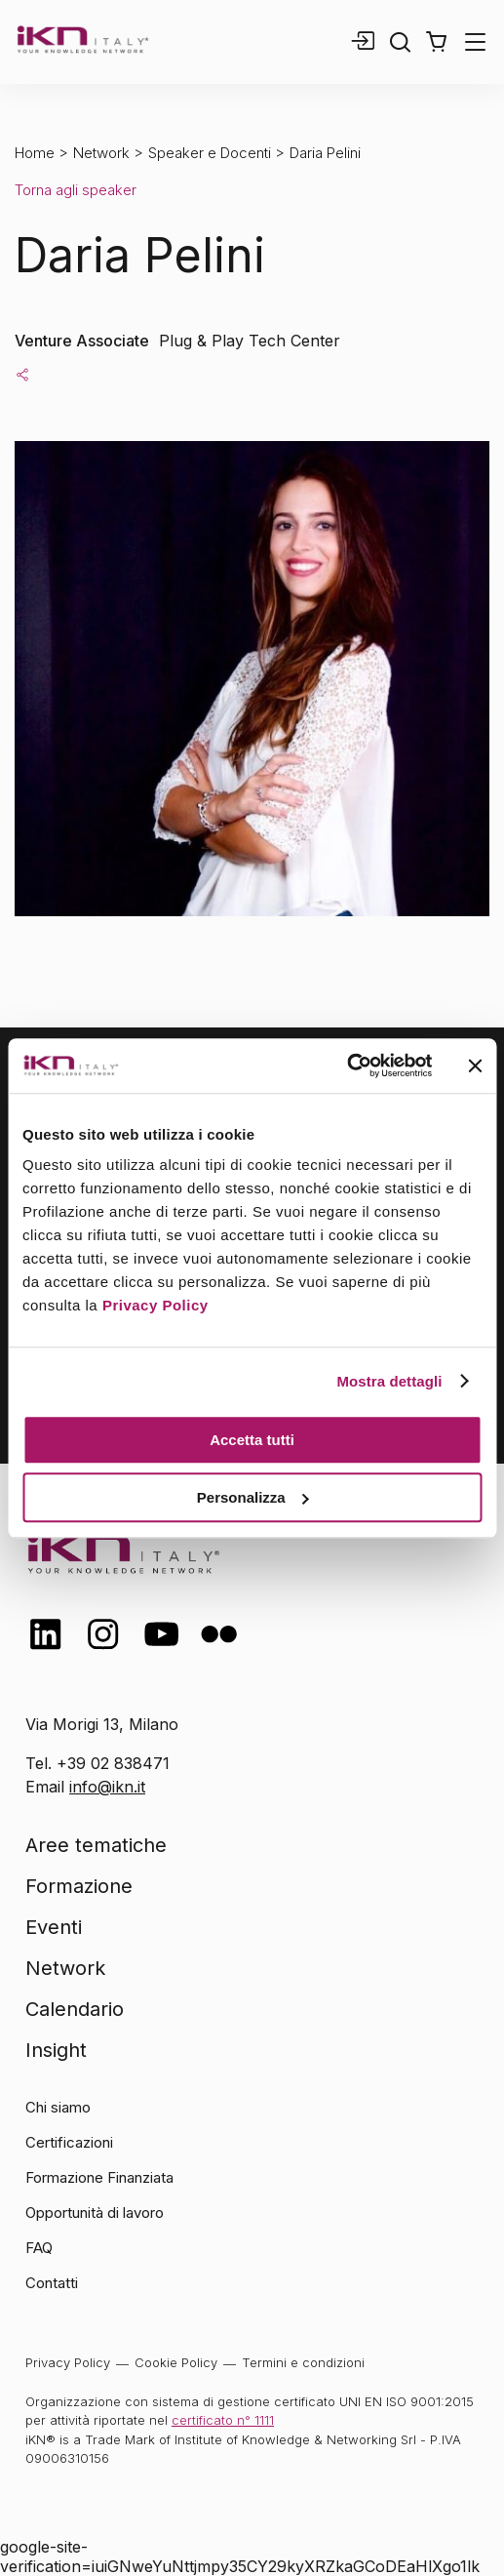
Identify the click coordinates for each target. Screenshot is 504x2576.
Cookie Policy (176, 2362)
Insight (56, 2050)
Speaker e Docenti (209, 152)
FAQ (39, 2247)
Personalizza (253, 1497)
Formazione (79, 1886)
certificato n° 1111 (223, 2420)
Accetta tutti (252, 1439)
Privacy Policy (155, 1305)
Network (101, 152)
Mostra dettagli (389, 1381)
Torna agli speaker (75, 190)
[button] (436, 42)
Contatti (51, 2283)
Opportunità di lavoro (94, 2212)
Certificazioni (69, 2142)
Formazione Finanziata (99, 2177)
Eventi (53, 1927)
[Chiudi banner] (475, 1065)
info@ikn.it (107, 1786)
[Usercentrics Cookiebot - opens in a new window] (346, 1065)
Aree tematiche (96, 1845)
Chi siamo (58, 2107)
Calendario (74, 2009)
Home (35, 152)
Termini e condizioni (303, 2362)
